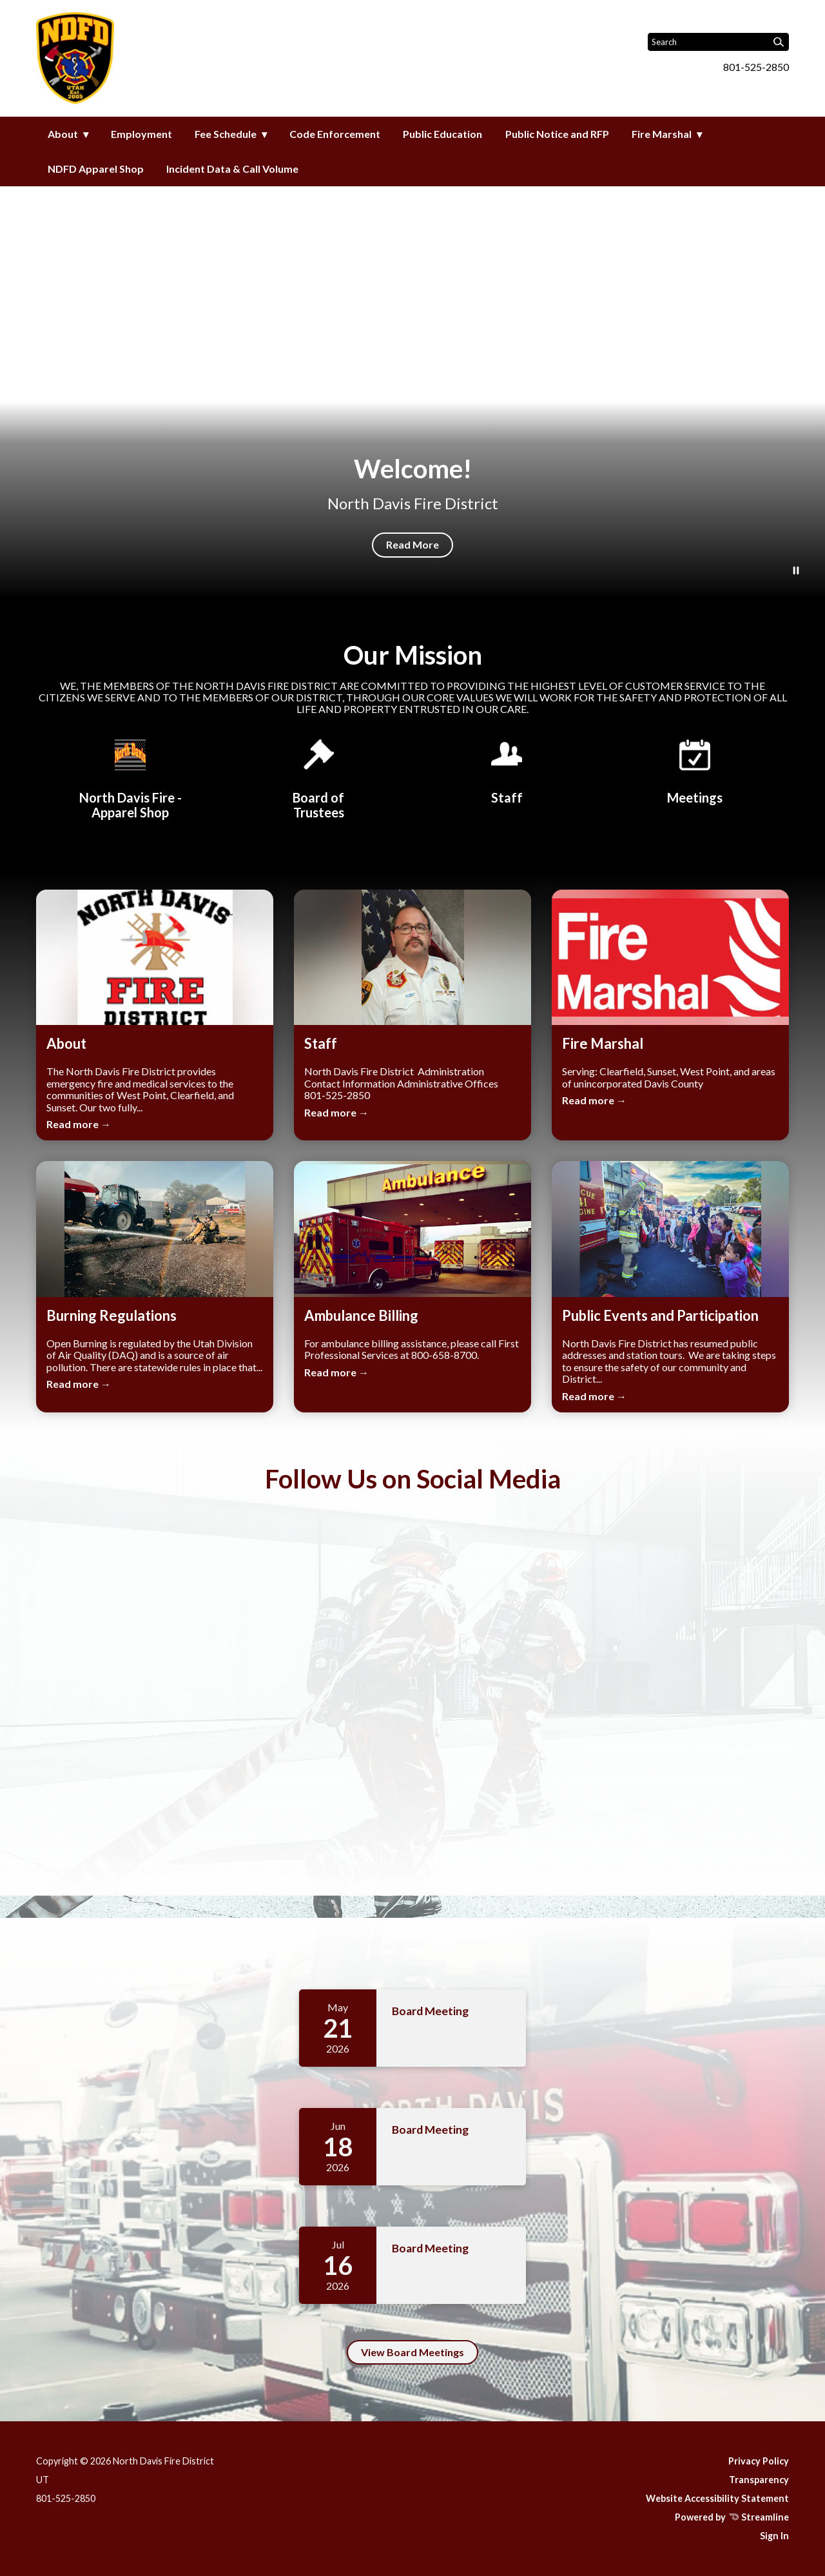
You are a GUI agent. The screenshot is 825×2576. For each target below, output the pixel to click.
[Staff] (506, 769)
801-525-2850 (756, 67)
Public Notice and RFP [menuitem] (557, 134)
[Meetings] (694, 769)
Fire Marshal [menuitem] (662, 134)
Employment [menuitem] (141, 134)
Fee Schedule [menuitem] (226, 134)
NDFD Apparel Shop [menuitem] (96, 168)
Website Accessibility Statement (717, 2498)
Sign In (774, 2535)
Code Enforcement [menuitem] (334, 134)
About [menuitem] (63, 134)
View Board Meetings (412, 2352)
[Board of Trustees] (318, 777)
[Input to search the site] (718, 42)
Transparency (759, 2479)
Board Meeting (430, 2011)
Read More (412, 544)
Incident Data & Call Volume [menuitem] (232, 168)
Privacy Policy (758, 2460)
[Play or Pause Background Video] (796, 571)
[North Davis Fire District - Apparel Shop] (130, 777)
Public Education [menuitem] (442, 134)
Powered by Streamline (732, 2517)
